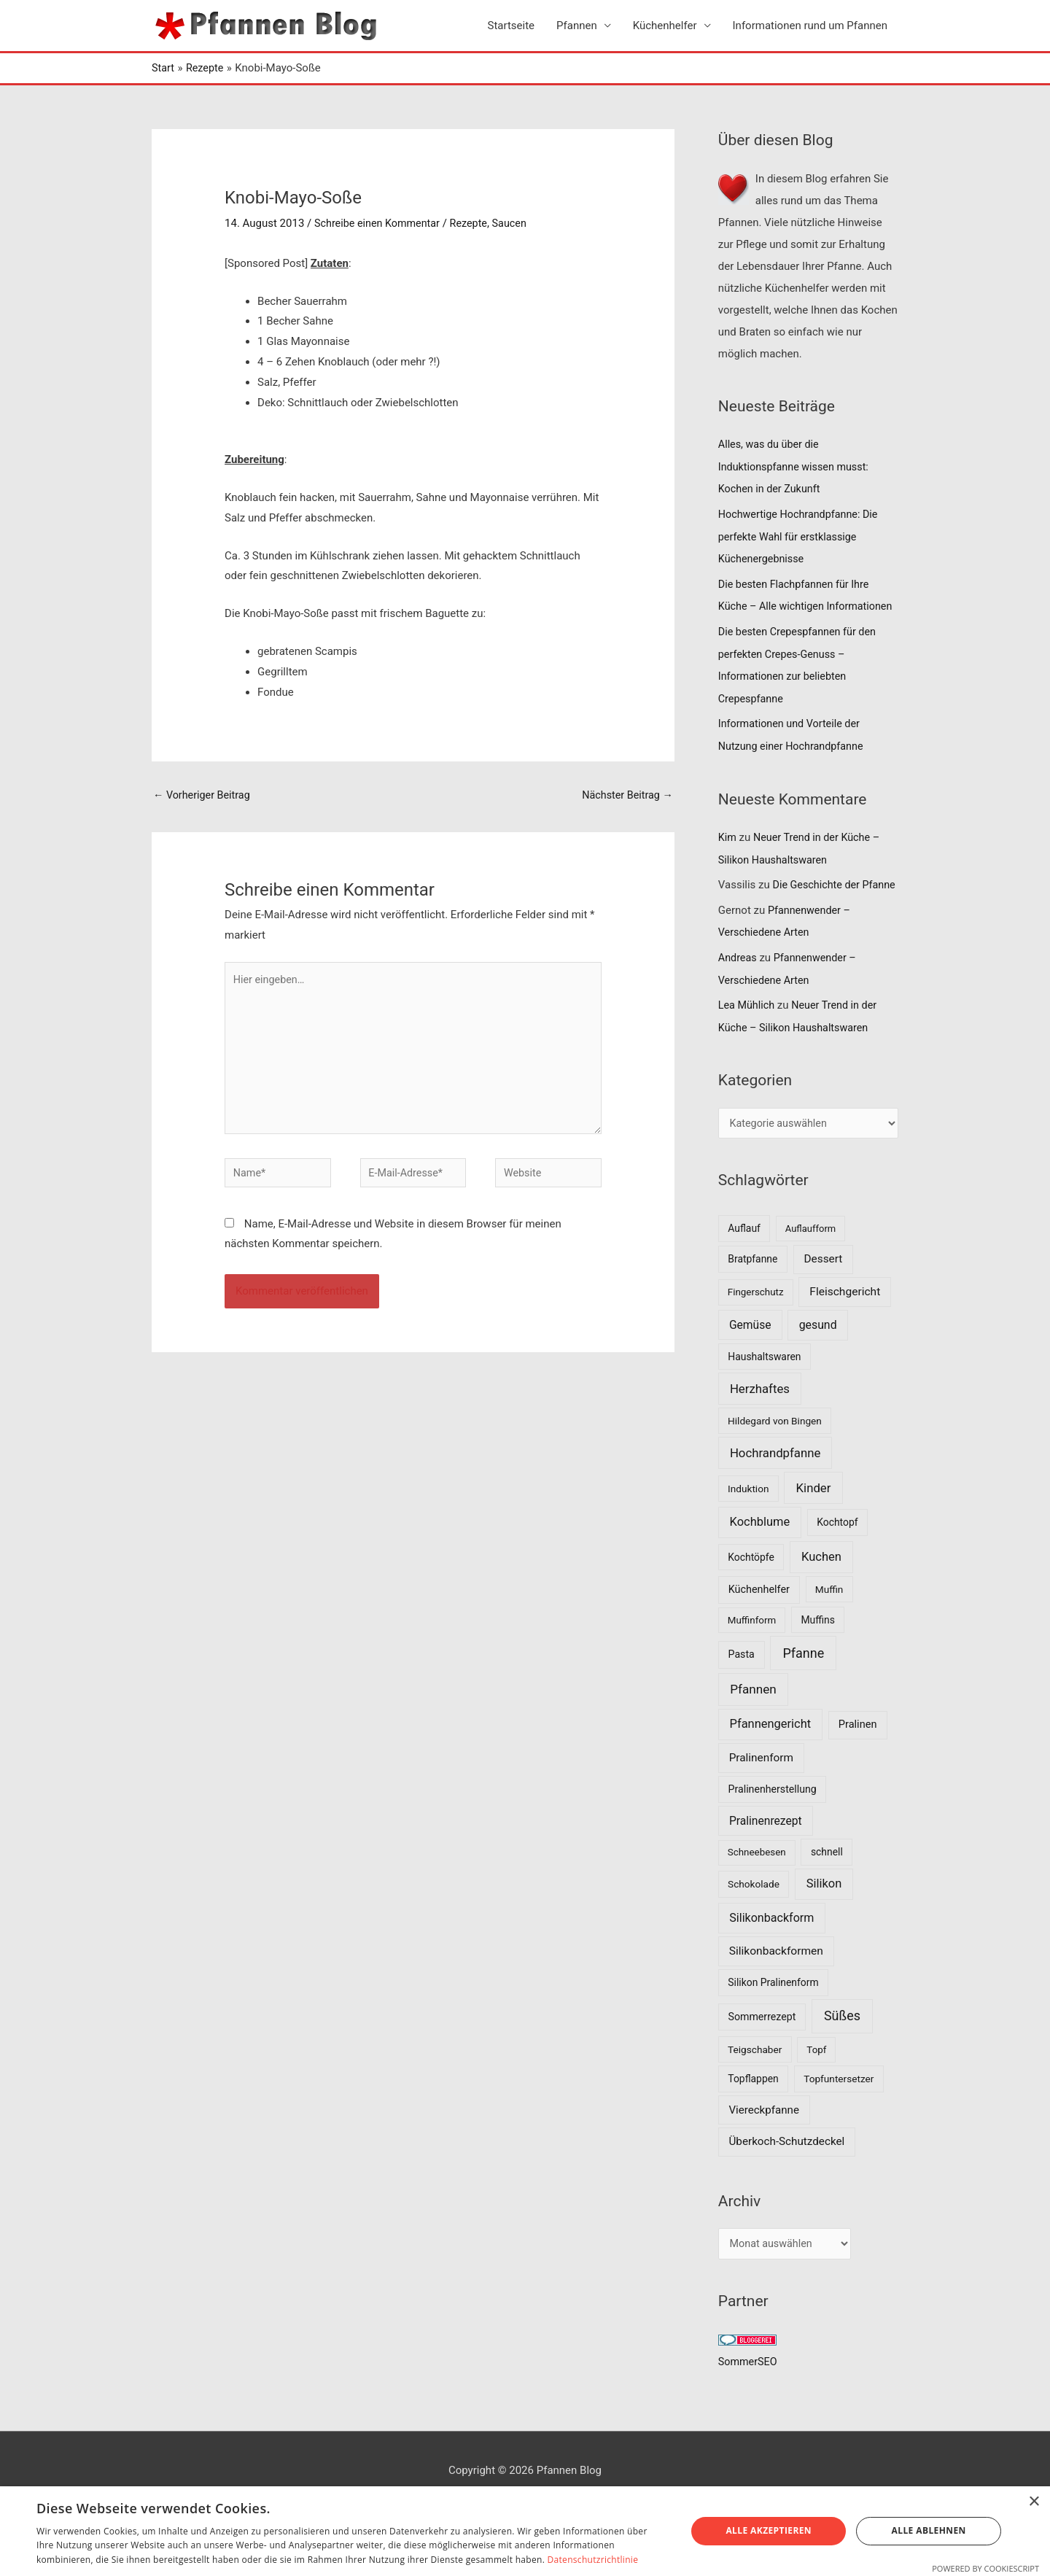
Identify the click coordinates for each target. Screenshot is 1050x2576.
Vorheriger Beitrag (203, 795)
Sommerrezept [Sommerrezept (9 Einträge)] (762, 2050)
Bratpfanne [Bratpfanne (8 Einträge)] (752, 1292)
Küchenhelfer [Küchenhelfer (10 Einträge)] (759, 1623)
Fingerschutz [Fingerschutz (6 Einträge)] (756, 1325)
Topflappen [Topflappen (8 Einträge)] (753, 2112)
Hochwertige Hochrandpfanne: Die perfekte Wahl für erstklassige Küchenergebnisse (801, 534)
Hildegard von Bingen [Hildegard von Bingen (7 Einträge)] (775, 1454)
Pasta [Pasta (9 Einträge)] (741, 1688)
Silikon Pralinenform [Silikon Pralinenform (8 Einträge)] (773, 2016)
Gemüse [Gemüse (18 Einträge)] (750, 1358)
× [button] (1033, 2502)
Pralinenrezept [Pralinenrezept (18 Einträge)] (765, 1854)
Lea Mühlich (747, 1038)
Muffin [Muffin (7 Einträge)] (829, 1623)
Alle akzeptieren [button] (769, 2530)
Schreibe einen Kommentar (380, 223)
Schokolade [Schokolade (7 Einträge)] (753, 1917)
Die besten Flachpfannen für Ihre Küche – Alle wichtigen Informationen (797, 603)
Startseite (511, 25)
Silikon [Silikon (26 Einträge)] (824, 1917)
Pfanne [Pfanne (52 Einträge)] (803, 1686)
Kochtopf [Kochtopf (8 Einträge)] (837, 1555)
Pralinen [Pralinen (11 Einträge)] (858, 1758)
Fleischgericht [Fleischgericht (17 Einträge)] (844, 1325)
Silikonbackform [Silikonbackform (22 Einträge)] (771, 1951)
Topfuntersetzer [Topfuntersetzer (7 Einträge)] (839, 2112)
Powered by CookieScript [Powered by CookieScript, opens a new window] (985, 2568)
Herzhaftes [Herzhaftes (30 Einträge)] (760, 1422)
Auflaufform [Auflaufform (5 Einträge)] (810, 1262)
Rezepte (475, 223)
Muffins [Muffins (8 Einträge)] (817, 1653)
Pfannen (576, 25)
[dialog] (525, 2531)
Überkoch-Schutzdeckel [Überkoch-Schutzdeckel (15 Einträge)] (787, 2175)
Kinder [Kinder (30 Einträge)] (813, 1521)
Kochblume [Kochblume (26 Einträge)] (760, 1555)
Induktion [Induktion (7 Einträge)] (748, 1522)
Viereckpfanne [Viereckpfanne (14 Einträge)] (763, 2143)
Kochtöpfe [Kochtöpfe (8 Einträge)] (751, 1591)
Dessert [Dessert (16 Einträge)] (823, 1292)
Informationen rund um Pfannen (810, 25)
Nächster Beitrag (625, 795)
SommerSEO (749, 2396)
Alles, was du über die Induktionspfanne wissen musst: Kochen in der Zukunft (797, 466)
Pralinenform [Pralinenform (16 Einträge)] (761, 1791)
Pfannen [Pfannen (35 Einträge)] (753, 1722)
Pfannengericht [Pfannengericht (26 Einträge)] (771, 1758)
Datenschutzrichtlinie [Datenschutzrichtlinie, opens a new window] (593, 2559)
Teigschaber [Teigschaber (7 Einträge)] (755, 2083)
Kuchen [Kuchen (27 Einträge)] (821, 1590)
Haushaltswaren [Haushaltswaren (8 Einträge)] (764, 1390)
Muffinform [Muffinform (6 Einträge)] (752, 1653)
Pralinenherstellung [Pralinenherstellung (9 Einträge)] (772, 1822)
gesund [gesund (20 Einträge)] (818, 1358)
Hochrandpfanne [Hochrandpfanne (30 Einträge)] (775, 1486)
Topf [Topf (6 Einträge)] (816, 2083)
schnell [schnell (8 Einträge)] (827, 1885)
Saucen (517, 223)
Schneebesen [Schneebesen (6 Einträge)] (757, 1885)
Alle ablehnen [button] (929, 2530)
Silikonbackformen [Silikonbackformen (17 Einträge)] (776, 1984)
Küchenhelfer (665, 25)
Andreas (738, 991)
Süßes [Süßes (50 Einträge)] (842, 2049)
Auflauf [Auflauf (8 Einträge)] (744, 1262)
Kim (727, 852)
